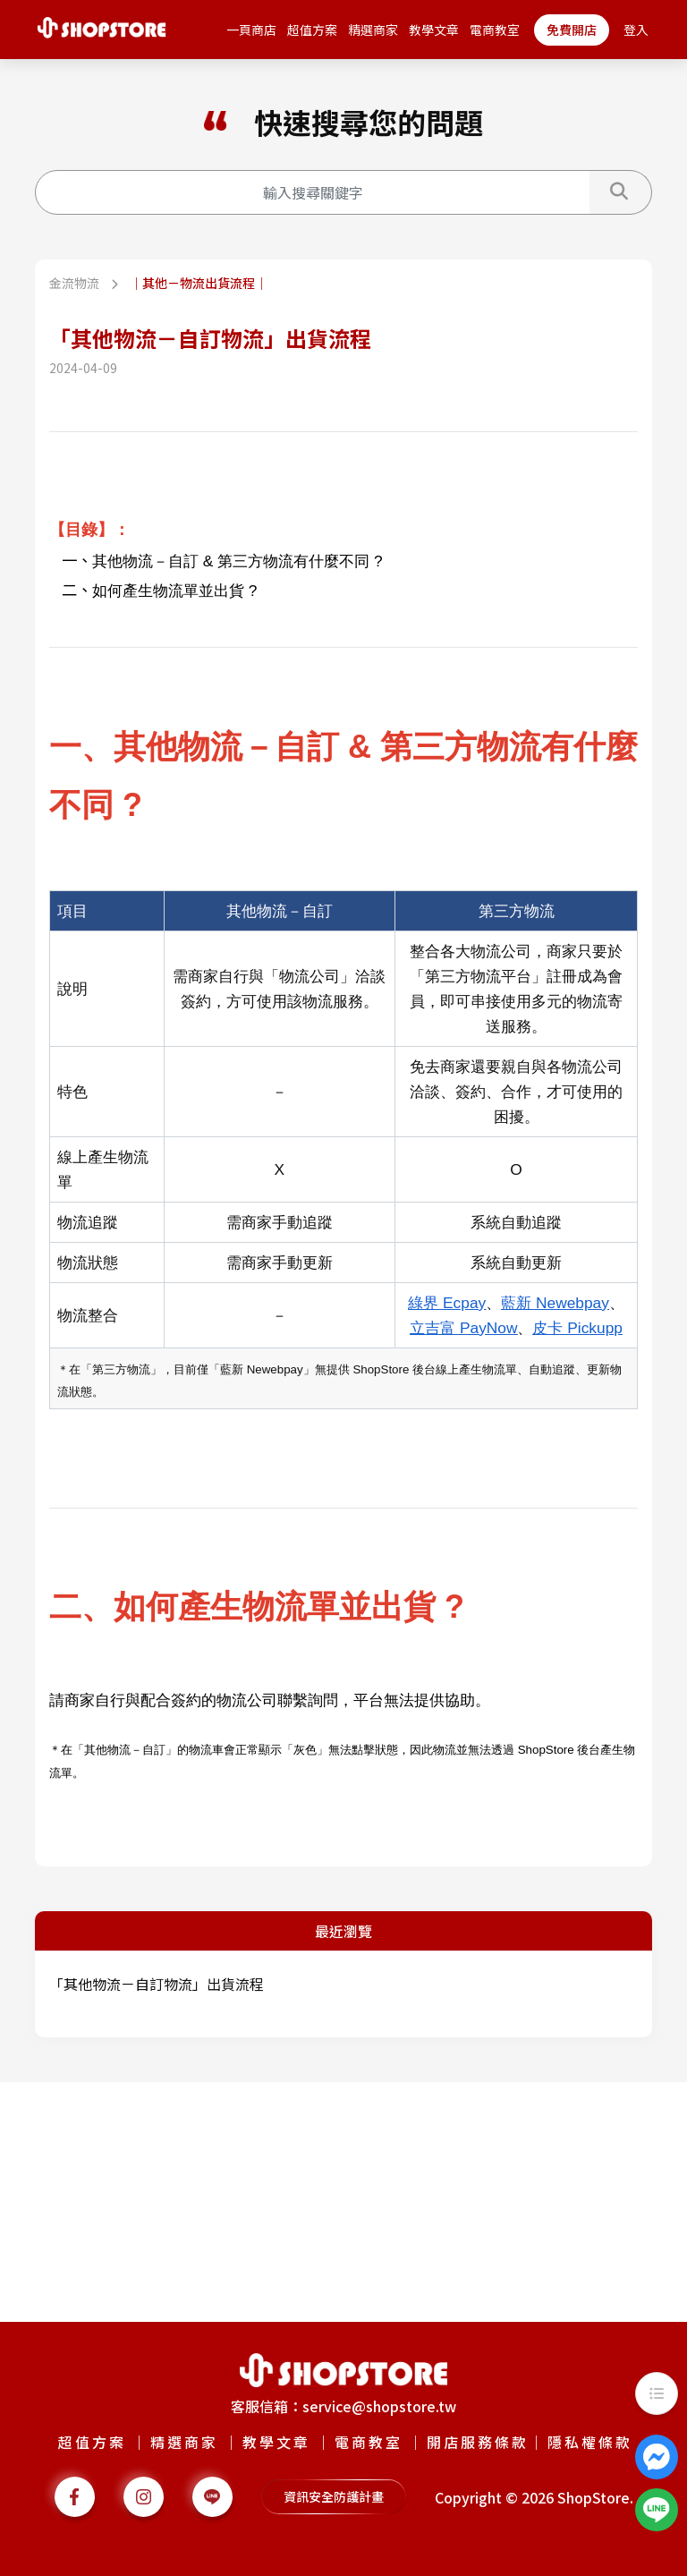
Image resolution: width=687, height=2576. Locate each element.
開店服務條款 (478, 2442)
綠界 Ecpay (447, 1303)
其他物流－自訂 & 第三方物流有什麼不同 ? (237, 561)
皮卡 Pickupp (577, 1328)
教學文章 (434, 29)
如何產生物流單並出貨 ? (174, 590)
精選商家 (373, 29)
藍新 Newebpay (555, 1303)
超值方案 (312, 29)
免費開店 (572, 29)
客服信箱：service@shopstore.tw (343, 2406)
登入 (636, 29)
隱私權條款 (589, 2442)
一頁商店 (251, 29)
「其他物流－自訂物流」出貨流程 (156, 1983)
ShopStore (593, 2497)
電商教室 (495, 29)
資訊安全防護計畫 (334, 2496)
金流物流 (75, 283)
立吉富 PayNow (463, 1328)
